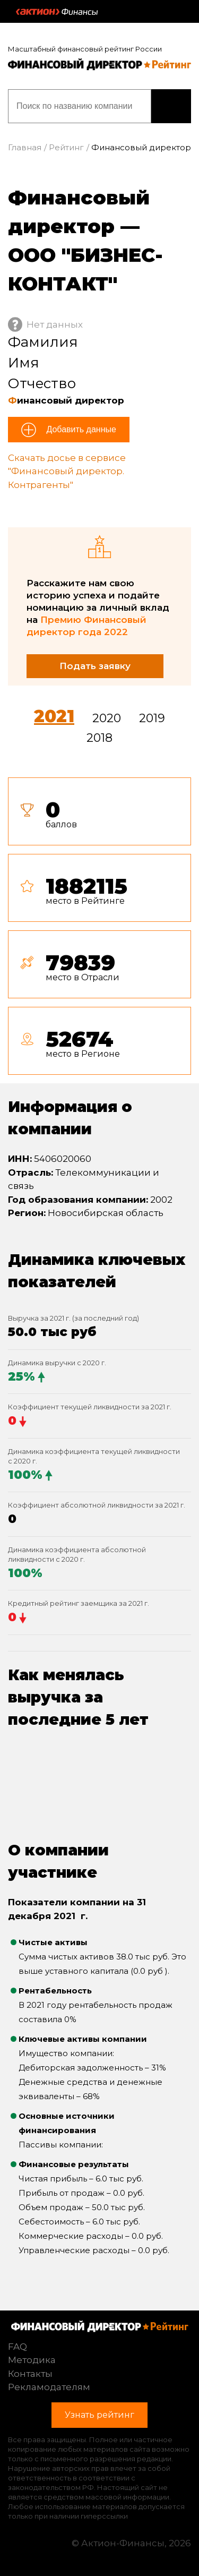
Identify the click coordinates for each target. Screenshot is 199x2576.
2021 (54, 716)
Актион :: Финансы (57, 11)
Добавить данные (80, 429)
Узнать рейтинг (171, 106)
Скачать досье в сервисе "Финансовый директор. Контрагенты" (67, 471)
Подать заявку (95, 666)
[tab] (99, 930)
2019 (152, 718)
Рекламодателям (49, 2387)
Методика (32, 2360)
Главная (24, 147)
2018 (99, 738)
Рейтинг (66, 147)
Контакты (30, 2373)
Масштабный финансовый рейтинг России (85, 49)
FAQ (17, 2346)
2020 (106, 718)
